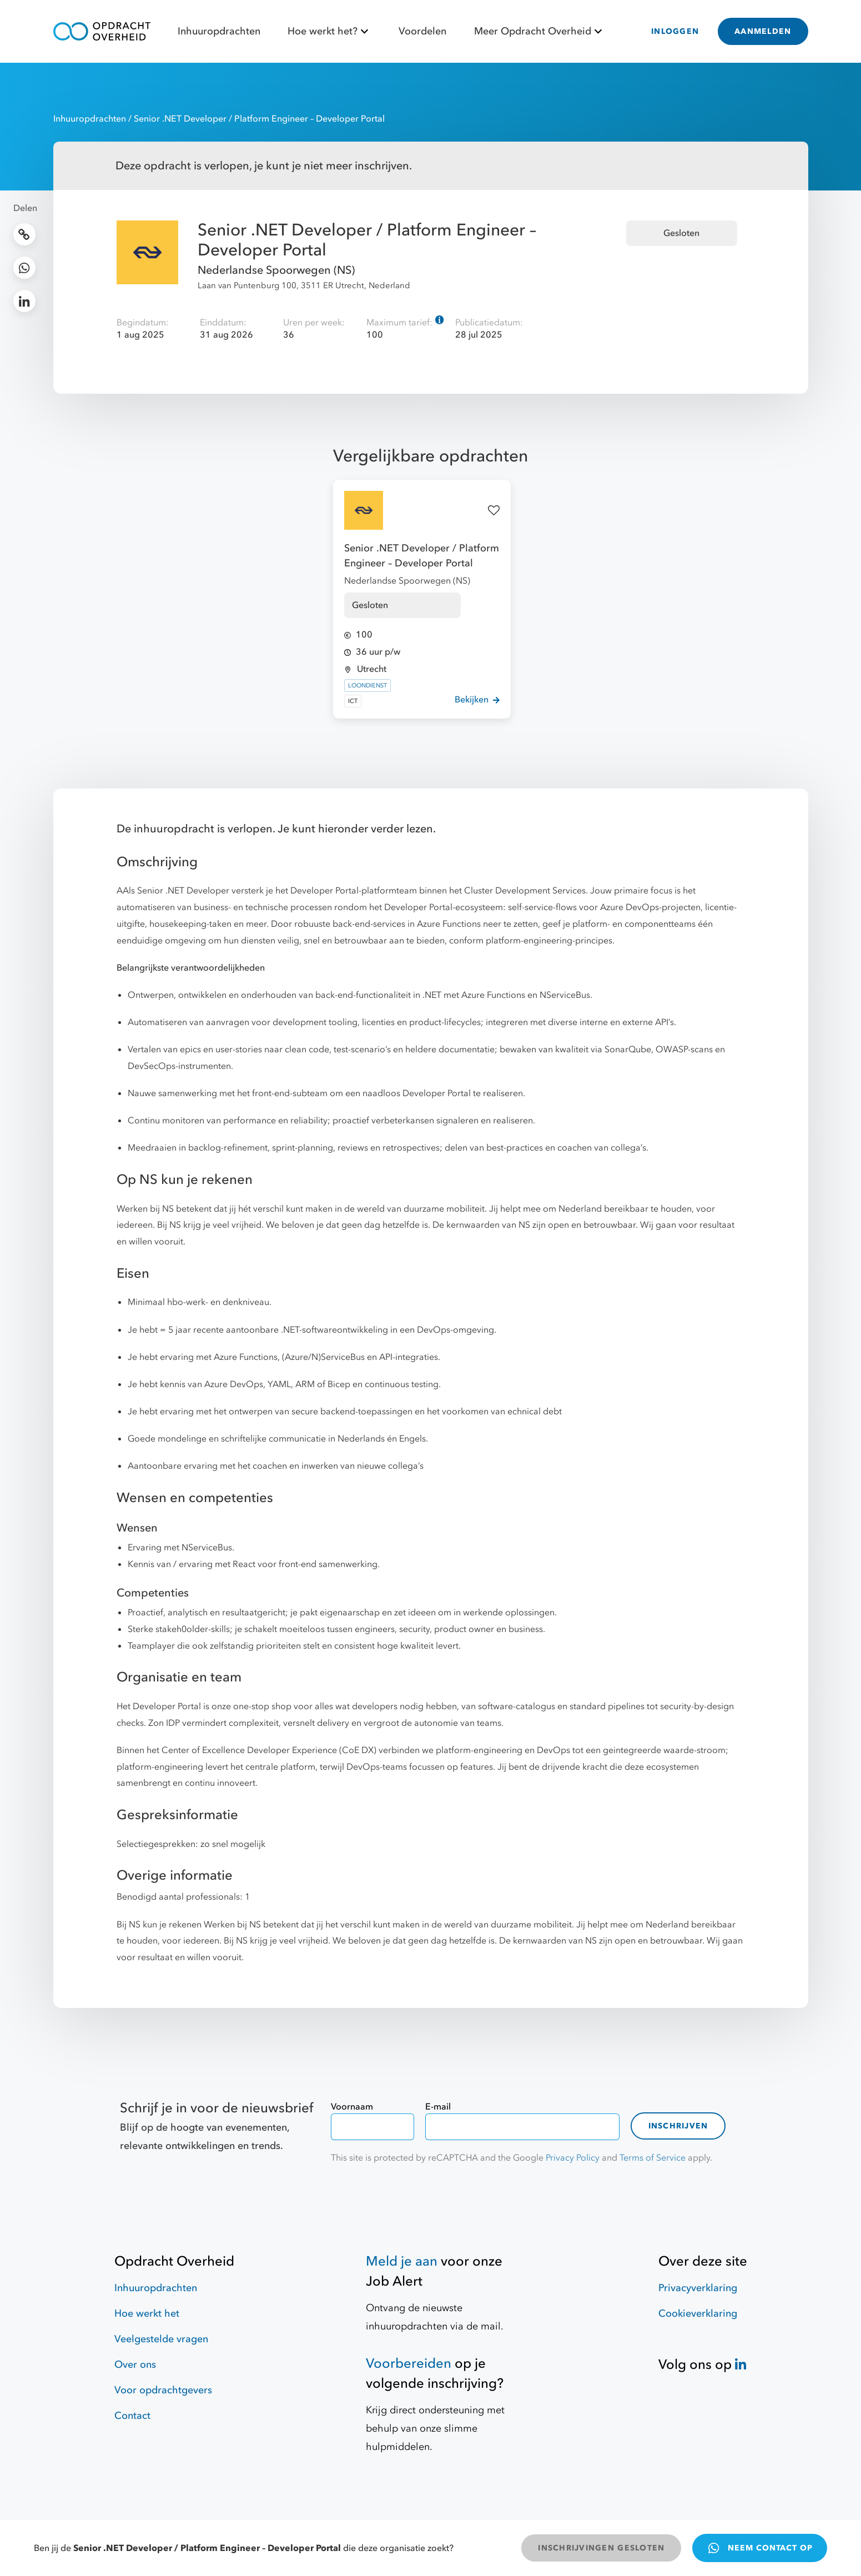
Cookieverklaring (697, 2314)
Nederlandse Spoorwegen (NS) (276, 270)
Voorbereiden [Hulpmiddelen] (408, 2363)
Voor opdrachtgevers (163, 2390)
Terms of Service (653, 2158)
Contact (132, 2416)
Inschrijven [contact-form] (678, 2126)
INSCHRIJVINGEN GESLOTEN (601, 2548)
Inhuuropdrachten (219, 31)
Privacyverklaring (697, 2288)
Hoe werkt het (146, 2314)
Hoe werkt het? (329, 31)
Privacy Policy (573, 2158)
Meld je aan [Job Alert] (401, 2261)
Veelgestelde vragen (161, 2339)
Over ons (135, 2365)
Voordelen (422, 31)
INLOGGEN (675, 31)
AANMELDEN (762, 31)
